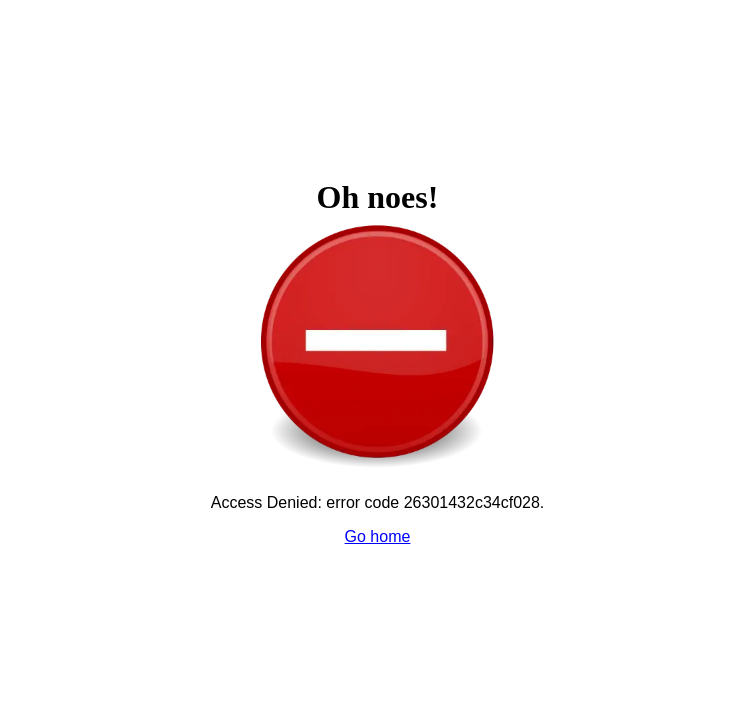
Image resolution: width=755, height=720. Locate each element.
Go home (378, 536)
